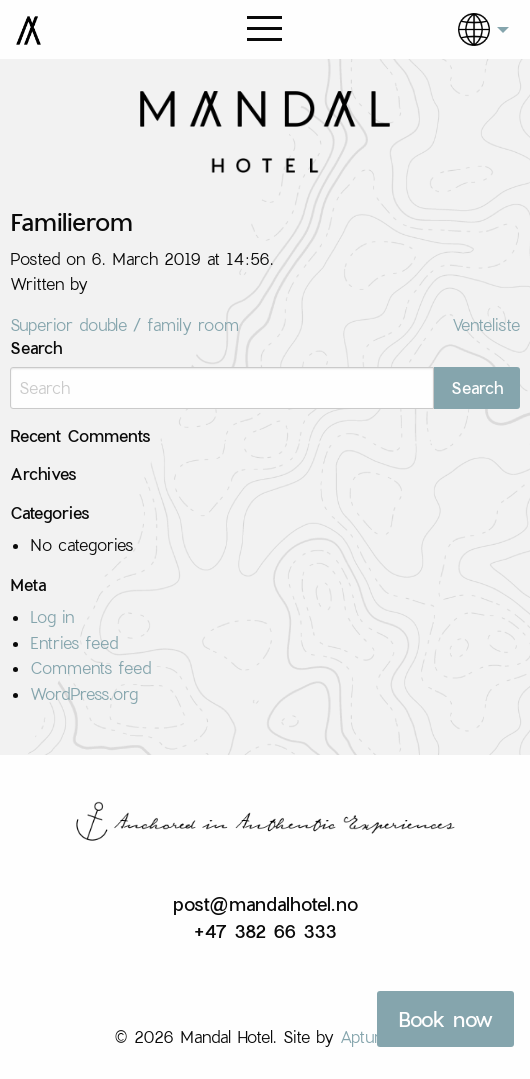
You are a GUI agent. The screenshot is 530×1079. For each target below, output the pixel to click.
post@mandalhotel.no (265, 904)
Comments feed (90, 667)
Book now (445, 1019)
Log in (52, 616)
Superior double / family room (124, 324)
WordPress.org (84, 693)
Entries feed (74, 642)
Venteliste (486, 324)
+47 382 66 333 (265, 931)
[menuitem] (469, 29)
